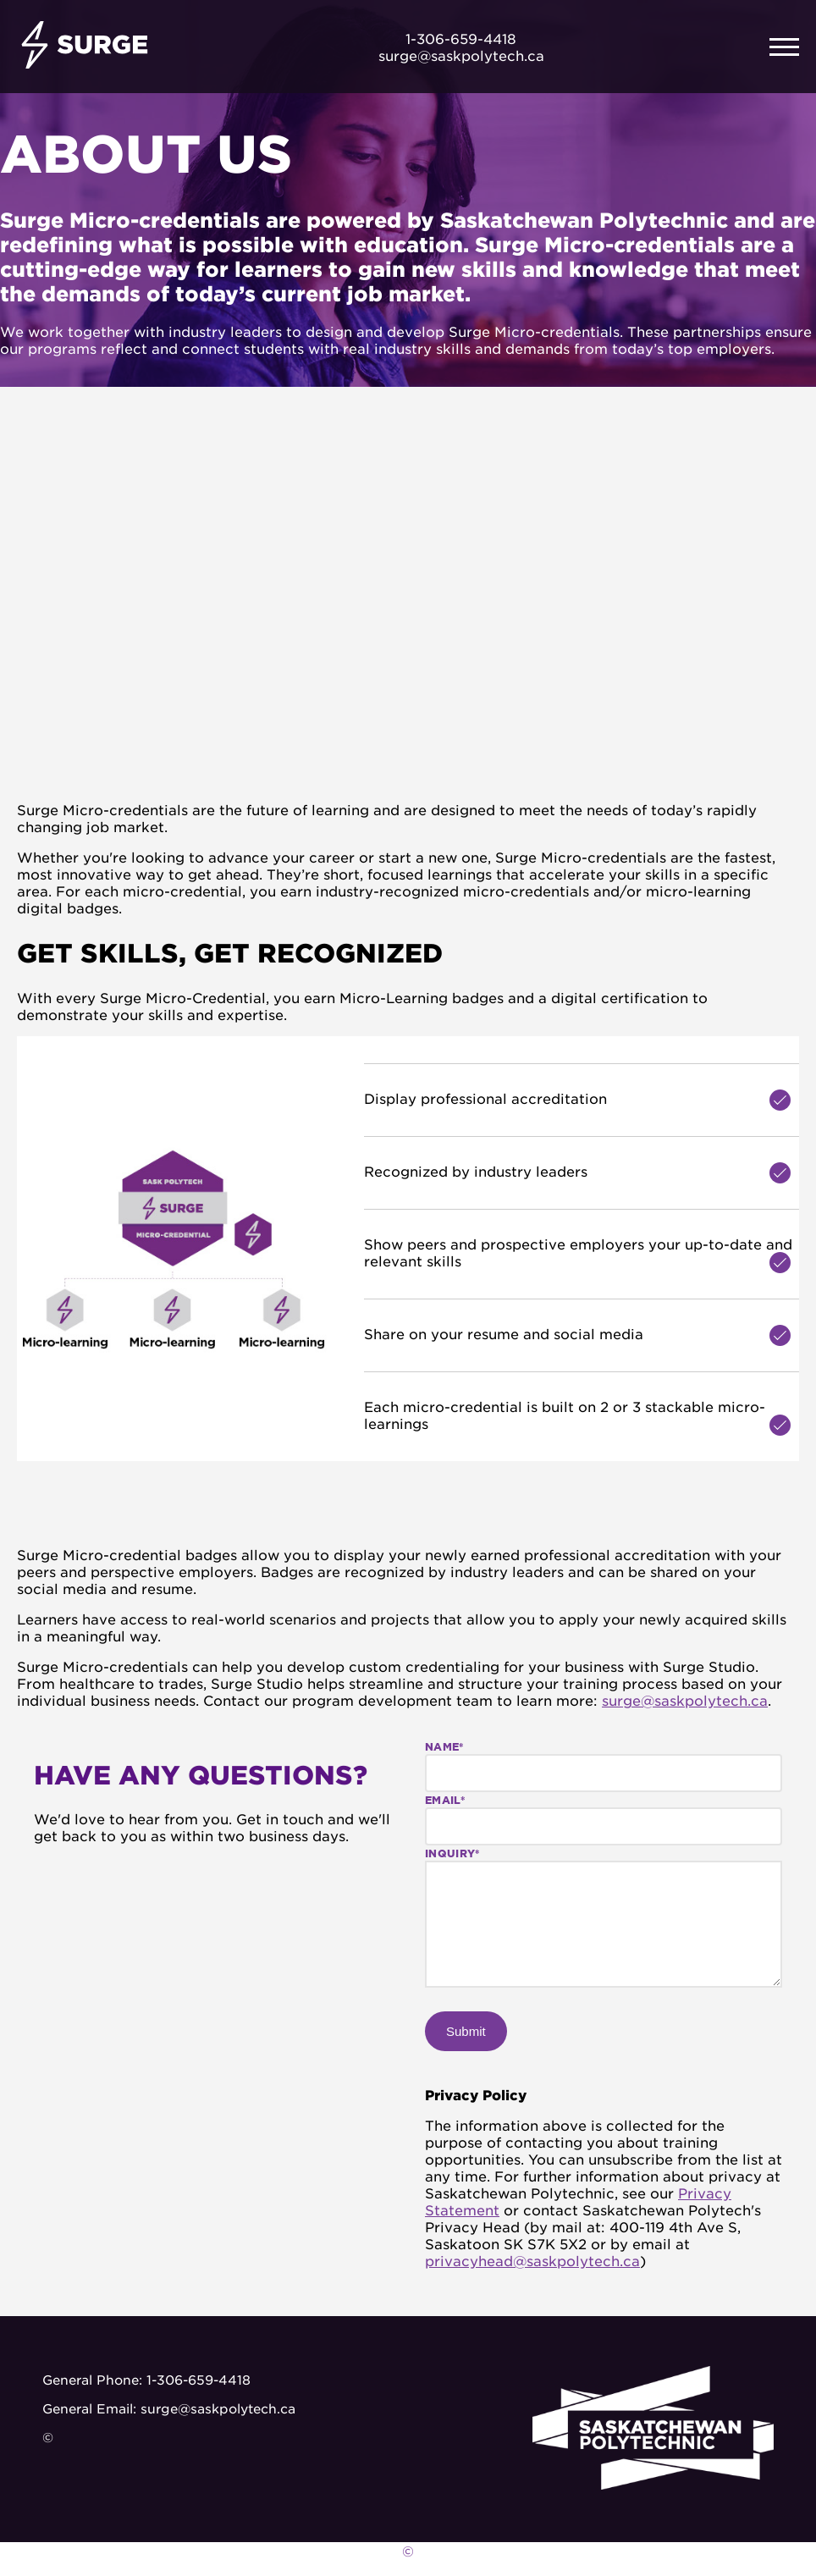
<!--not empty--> (355, 594)
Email (445, 1799)
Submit (466, 2031)
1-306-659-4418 (198, 2379)
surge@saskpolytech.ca (685, 1699)
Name (444, 1746)
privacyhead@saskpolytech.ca (532, 2260)
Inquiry (452, 1852)
